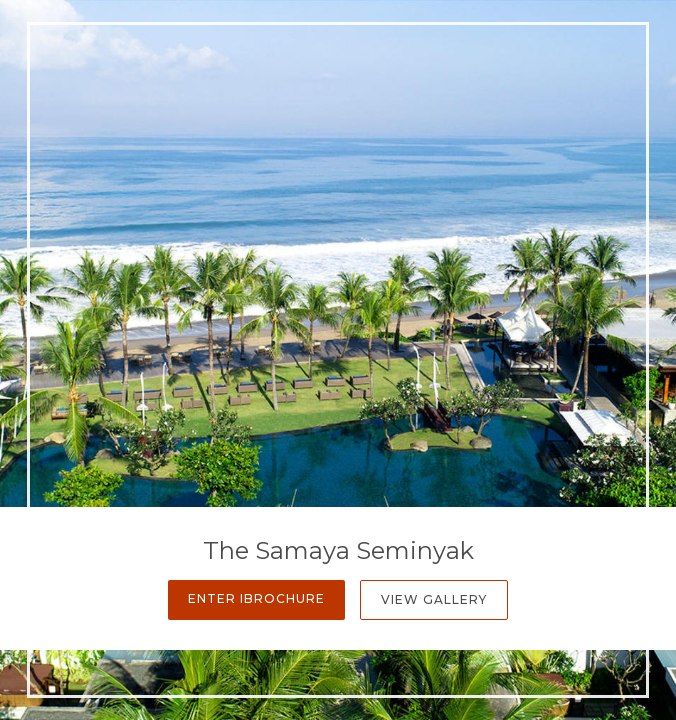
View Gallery (434, 599)
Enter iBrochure (256, 598)
